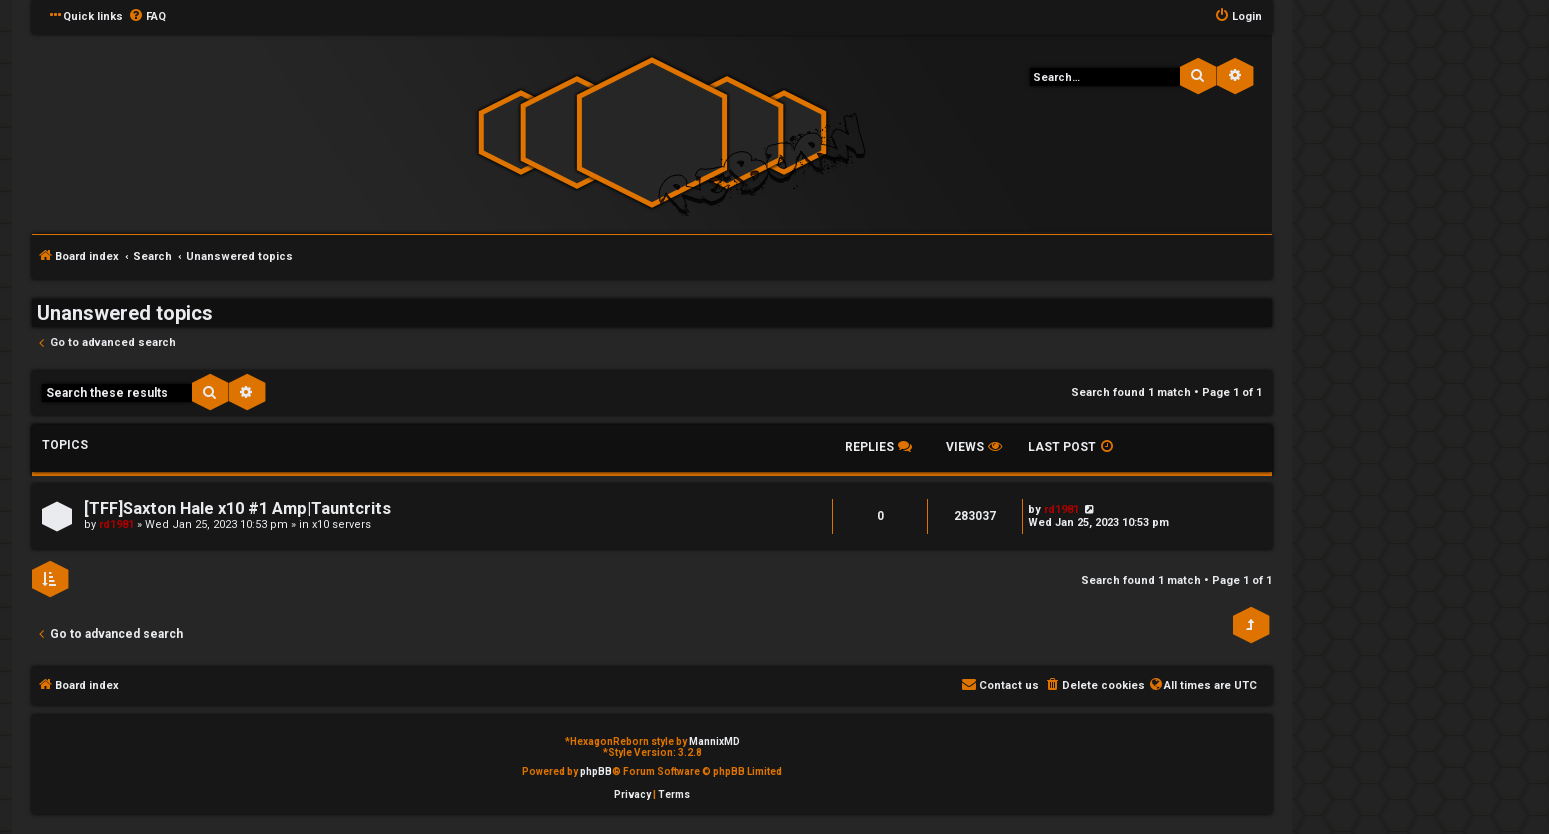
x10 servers (341, 524)
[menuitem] (147, 17)
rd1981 (116, 524)
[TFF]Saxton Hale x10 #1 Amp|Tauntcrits (237, 508)
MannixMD (714, 741)
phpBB (596, 771)
